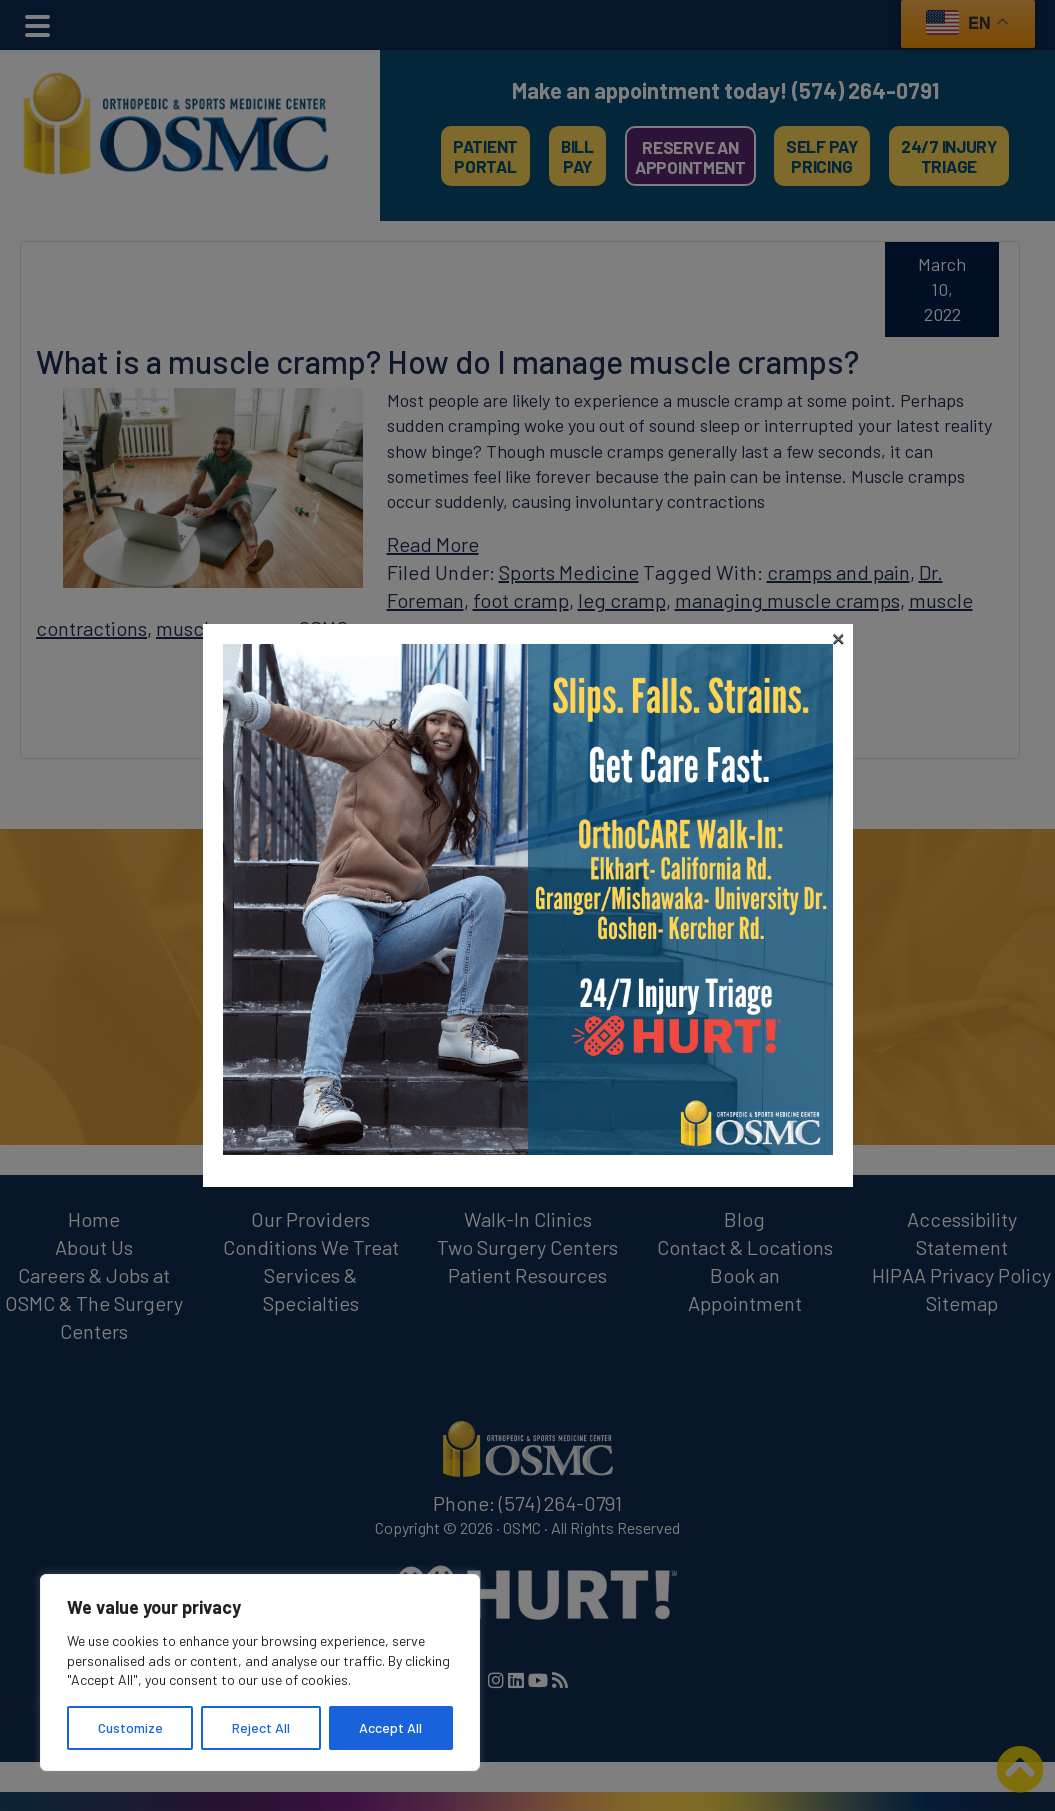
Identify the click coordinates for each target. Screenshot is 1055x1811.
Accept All (390, 1727)
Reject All (261, 1727)
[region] (260, 1672)
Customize (130, 1727)
